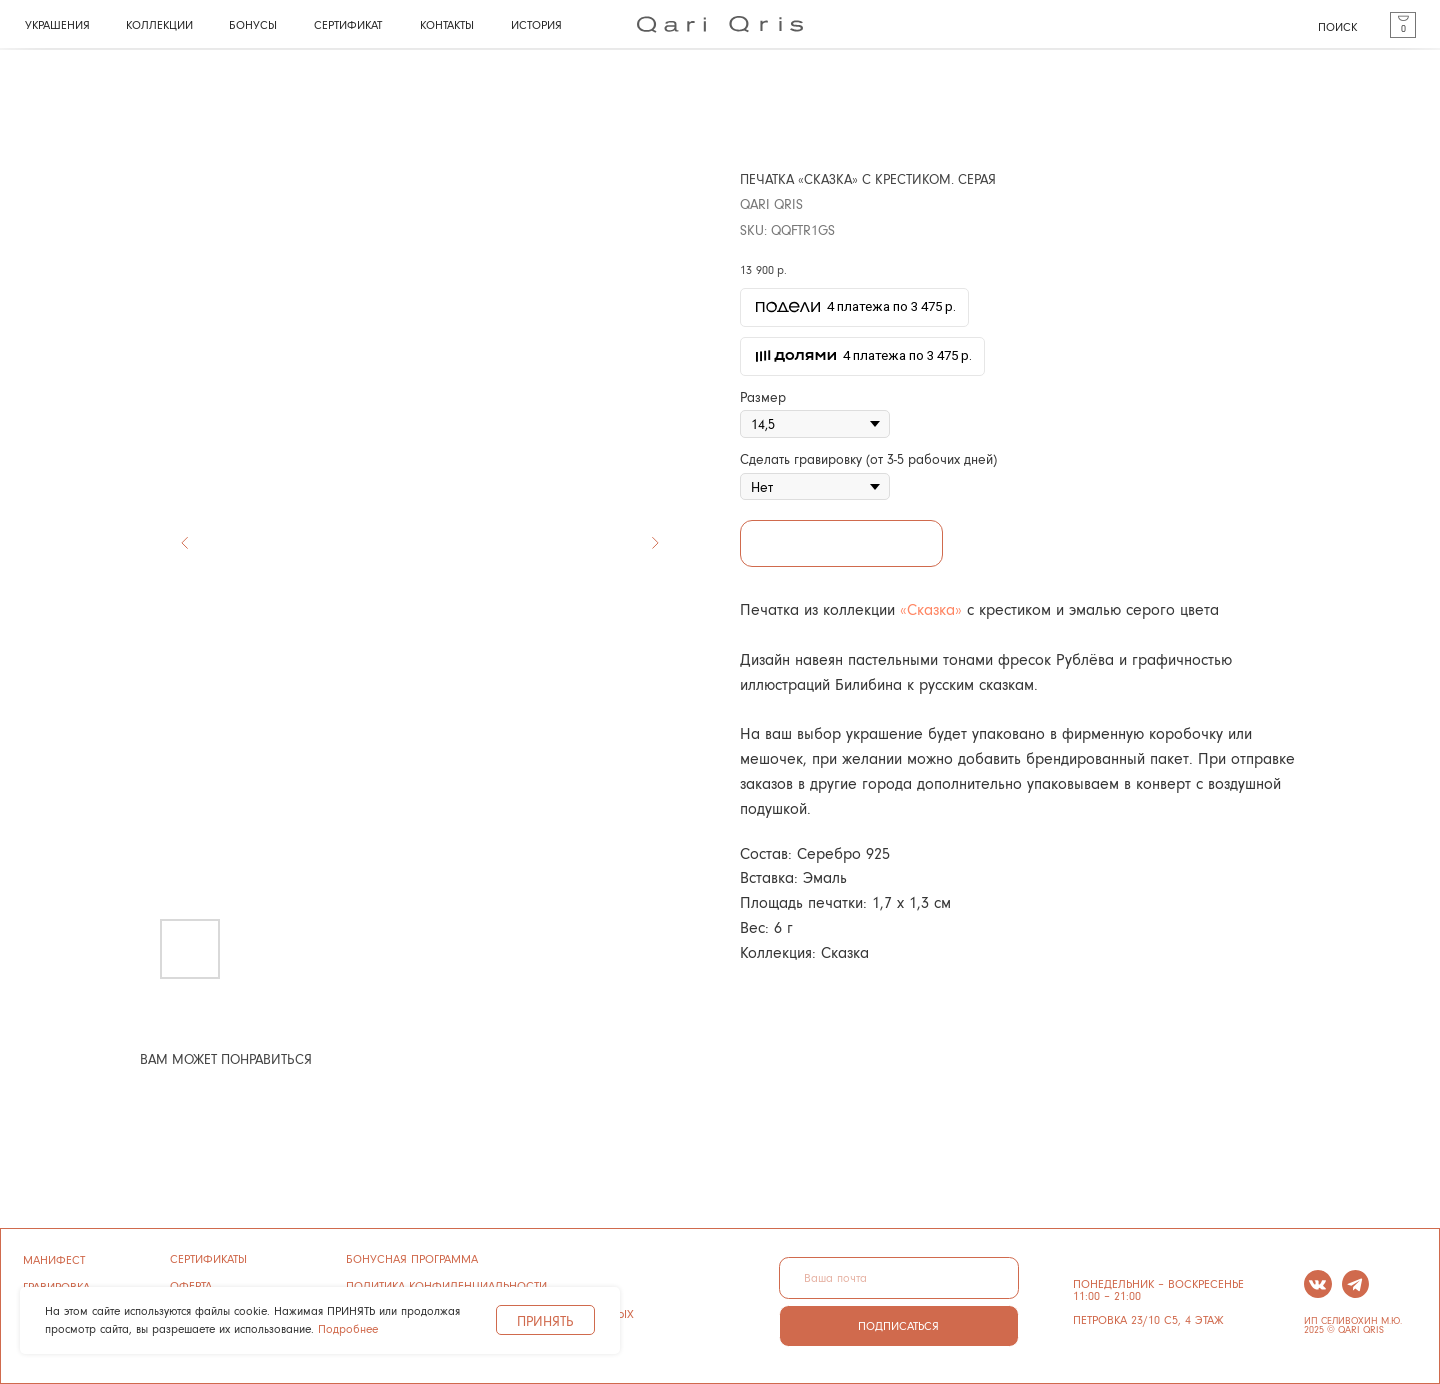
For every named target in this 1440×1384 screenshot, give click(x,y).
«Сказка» (931, 608)
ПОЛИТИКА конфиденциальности (446, 1285)
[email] (899, 1278)
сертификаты (208, 1258)
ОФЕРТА (191, 1285)
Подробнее (348, 1328)
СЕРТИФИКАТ (348, 24)
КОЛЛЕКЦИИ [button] (159, 24)
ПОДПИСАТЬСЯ (898, 1325)
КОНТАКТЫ (447, 24)
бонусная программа (412, 1258)
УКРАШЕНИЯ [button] (57, 24)
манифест (54, 1259)
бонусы (253, 24)
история (536, 24)
